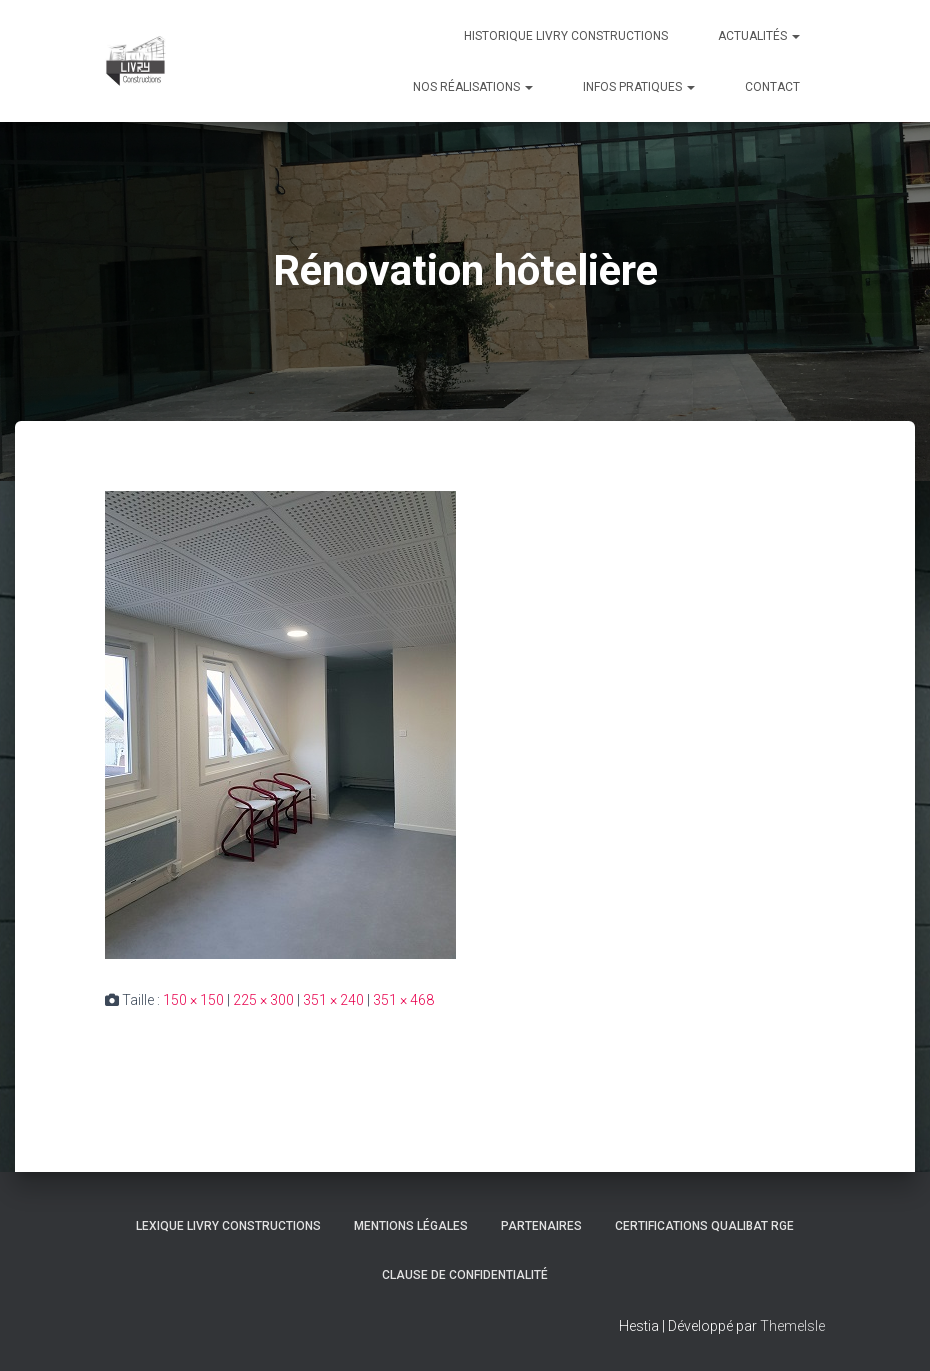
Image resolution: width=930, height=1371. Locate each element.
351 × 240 (333, 1000)
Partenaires (541, 1226)
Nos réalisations (473, 87)
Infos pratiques (639, 87)
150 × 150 (193, 1000)
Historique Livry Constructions (566, 36)
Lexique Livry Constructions (228, 1226)
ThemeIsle (792, 1326)
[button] (795, 36)
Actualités (759, 36)
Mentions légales (411, 1226)
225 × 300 (263, 1000)
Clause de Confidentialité (465, 1275)
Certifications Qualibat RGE (704, 1226)
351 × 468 (403, 1000)
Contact (772, 87)
